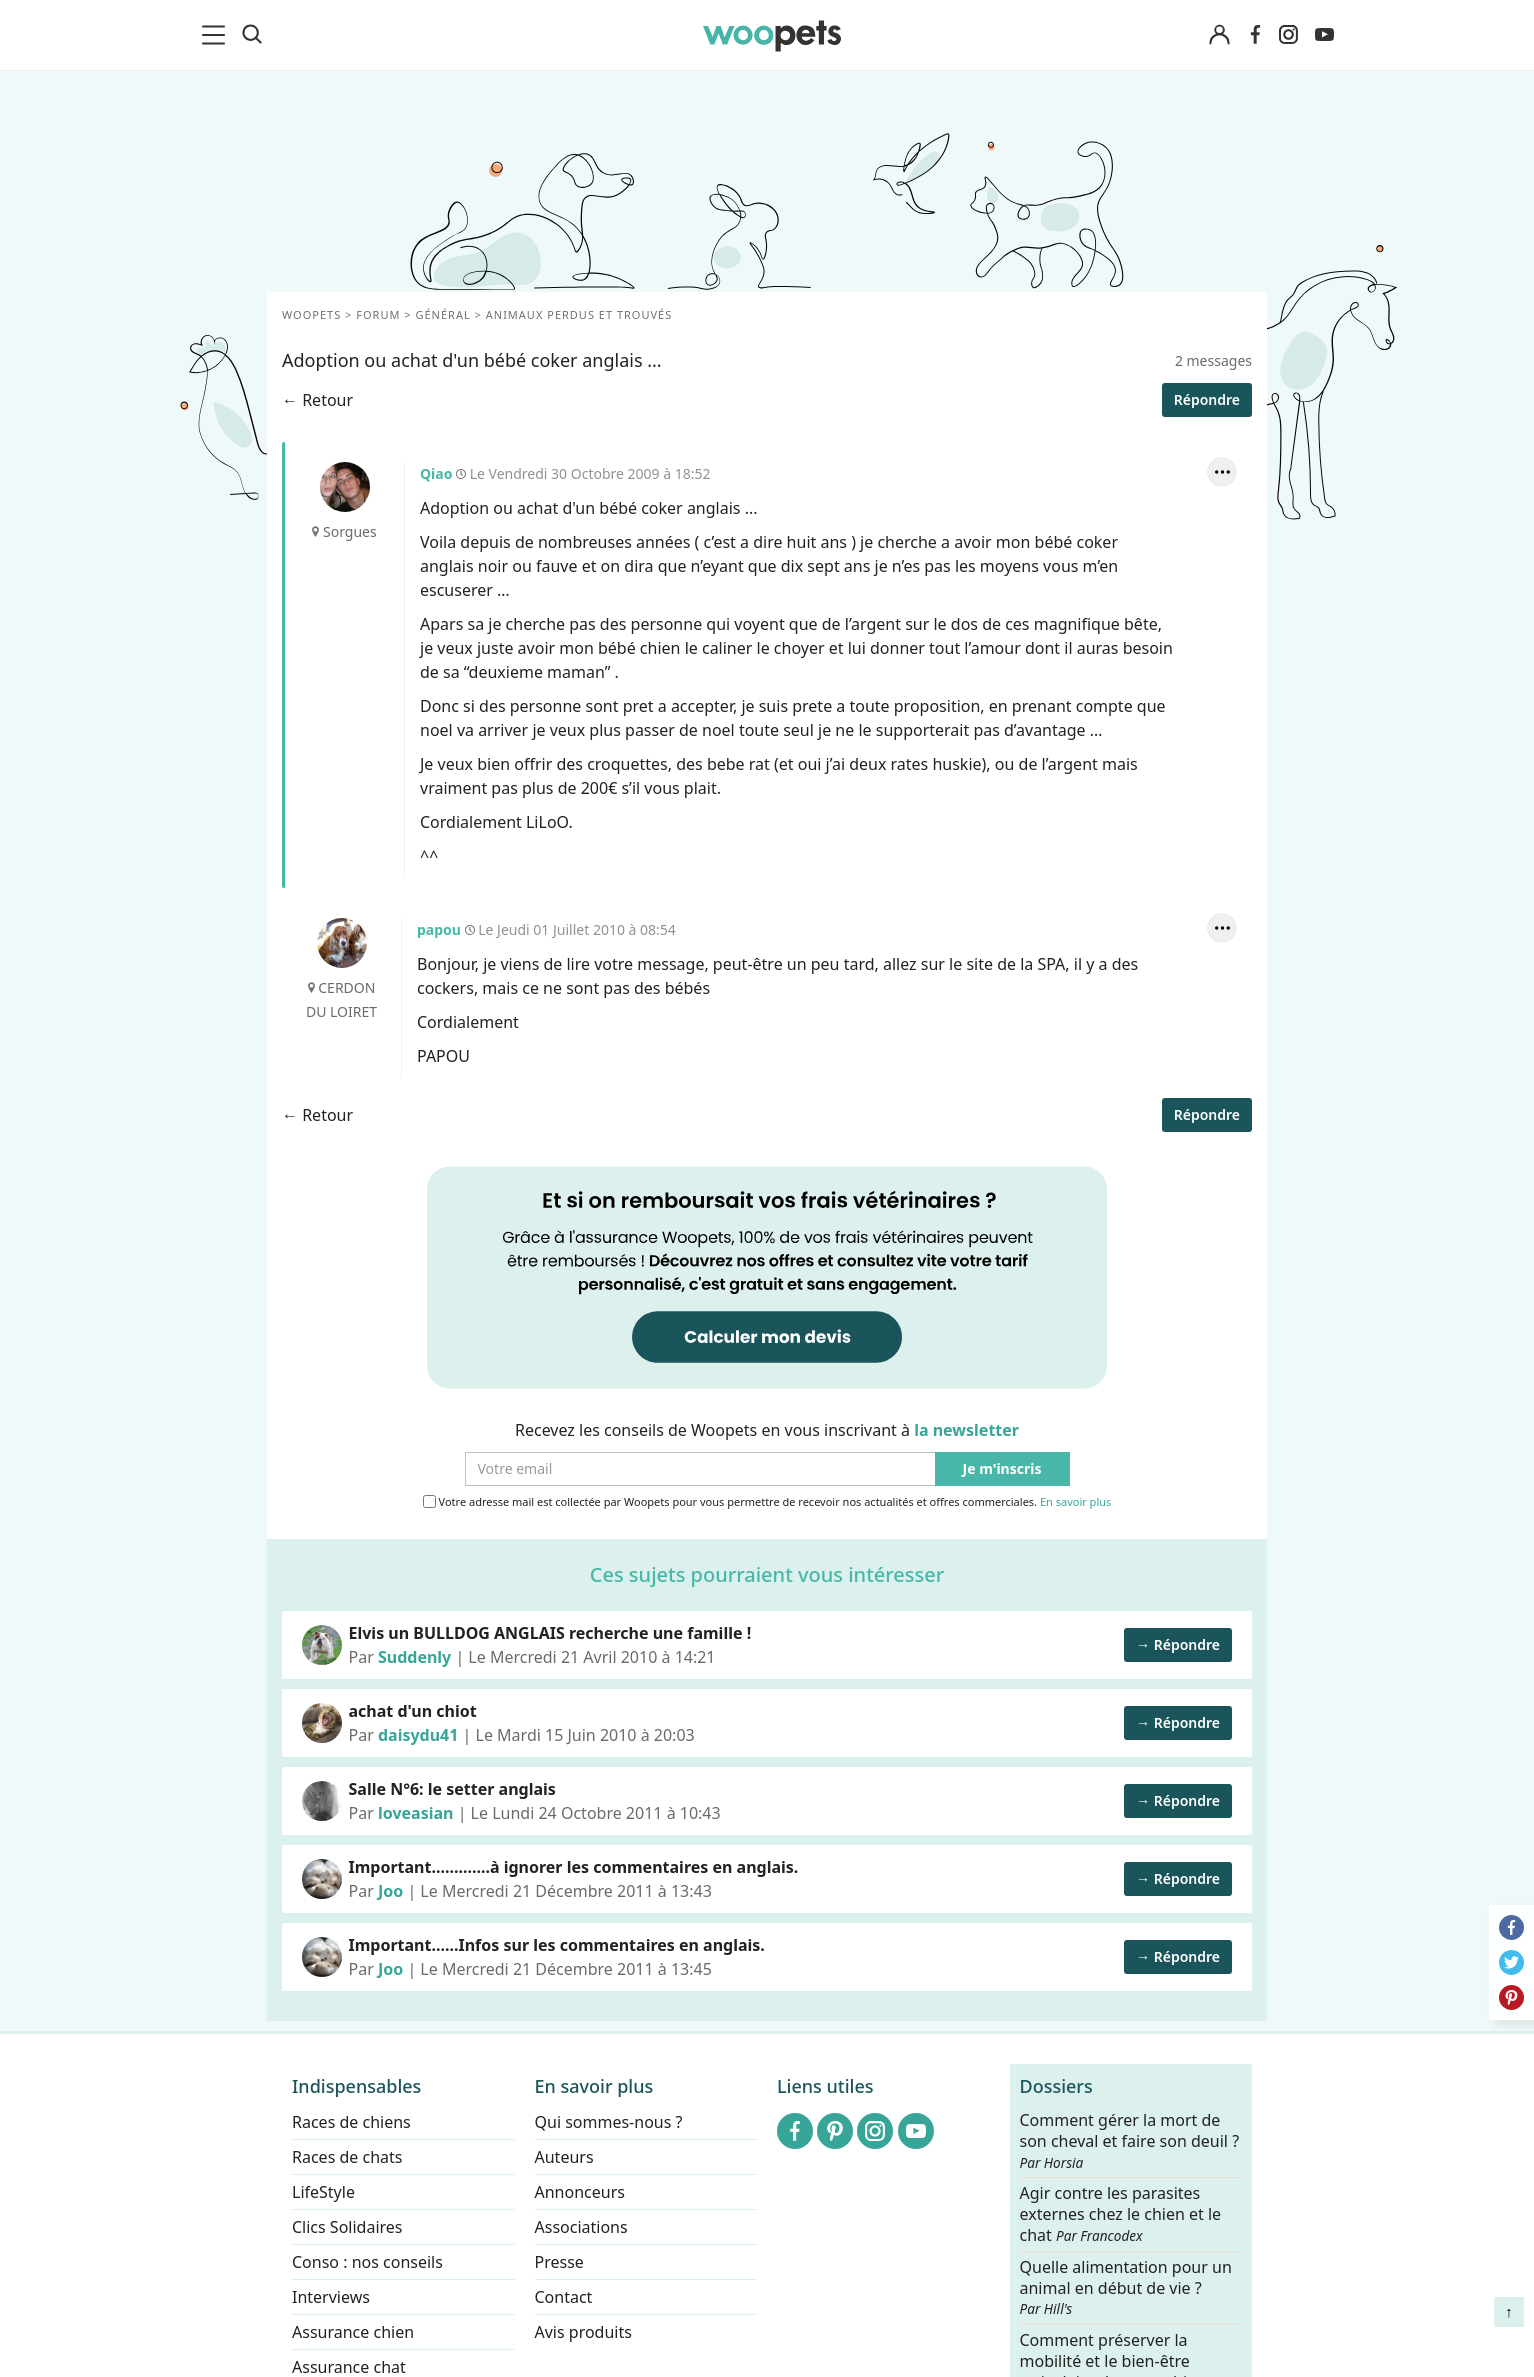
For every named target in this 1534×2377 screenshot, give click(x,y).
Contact (564, 2297)
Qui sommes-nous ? (609, 2122)
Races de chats (347, 2157)
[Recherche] (252, 35)
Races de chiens (351, 2122)
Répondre (1207, 399)
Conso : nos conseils (367, 2262)
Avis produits (583, 2332)
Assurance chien (353, 2332)
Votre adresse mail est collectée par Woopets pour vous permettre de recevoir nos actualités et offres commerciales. (767, 1502)
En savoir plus (1075, 1502)
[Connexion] (1219, 35)
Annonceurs (580, 2192)
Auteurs (564, 2157)
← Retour (317, 400)
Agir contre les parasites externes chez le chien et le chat (1121, 2214)
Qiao (345, 487)
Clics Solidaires (347, 2227)
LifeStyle (323, 2192)
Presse (559, 2262)
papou (342, 943)
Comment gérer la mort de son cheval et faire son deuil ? (1130, 2141)
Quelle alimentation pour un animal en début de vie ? (1126, 2287)
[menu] (217, 35)
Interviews (331, 2297)
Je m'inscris (1002, 1469)
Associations (581, 2227)
